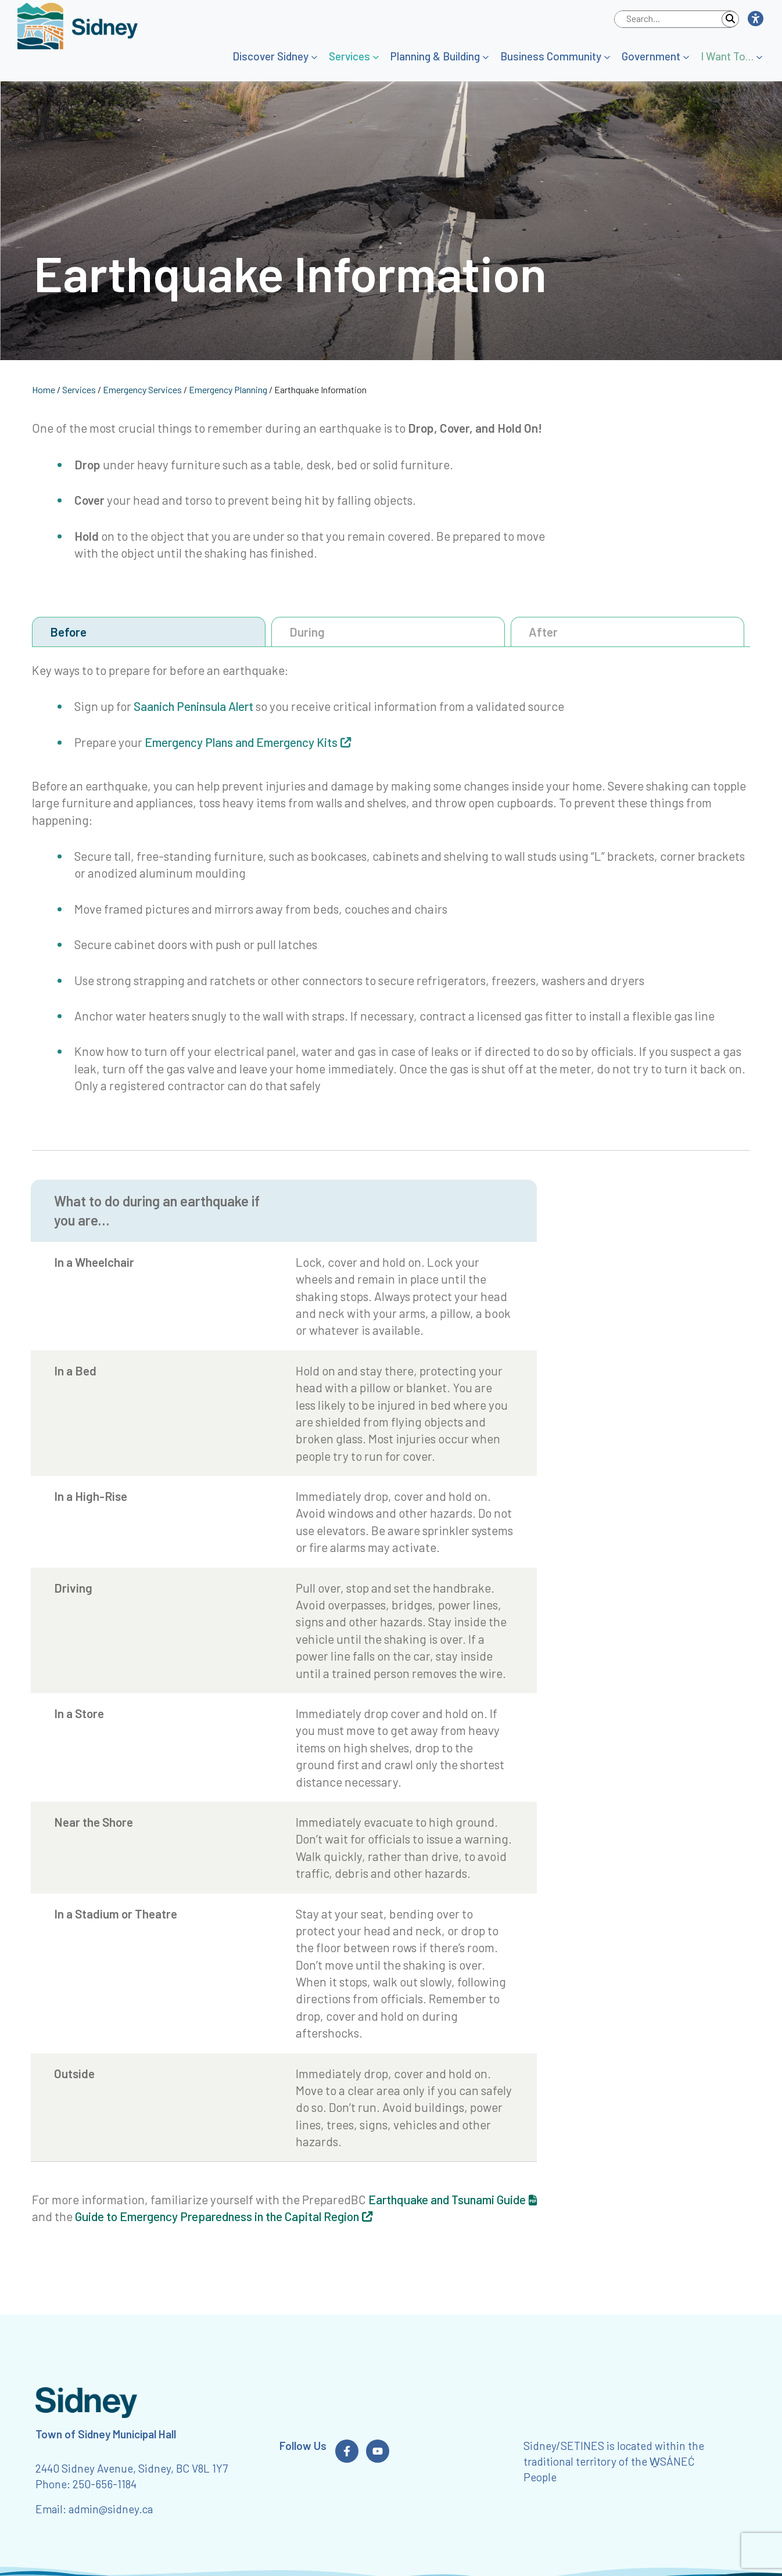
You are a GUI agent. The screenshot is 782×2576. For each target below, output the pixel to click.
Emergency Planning (228, 389)
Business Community (550, 56)
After (543, 631)
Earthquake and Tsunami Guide (447, 2199)
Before (68, 631)
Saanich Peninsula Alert (193, 706)
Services (349, 56)
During (307, 631)
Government (651, 56)
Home (43, 389)
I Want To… (727, 56)
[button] (755, 19)
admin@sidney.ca (111, 2509)
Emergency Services (142, 389)
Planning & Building (435, 56)
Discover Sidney (270, 56)
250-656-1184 (105, 2484)
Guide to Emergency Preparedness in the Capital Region (217, 2216)
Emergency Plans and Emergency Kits (241, 742)
